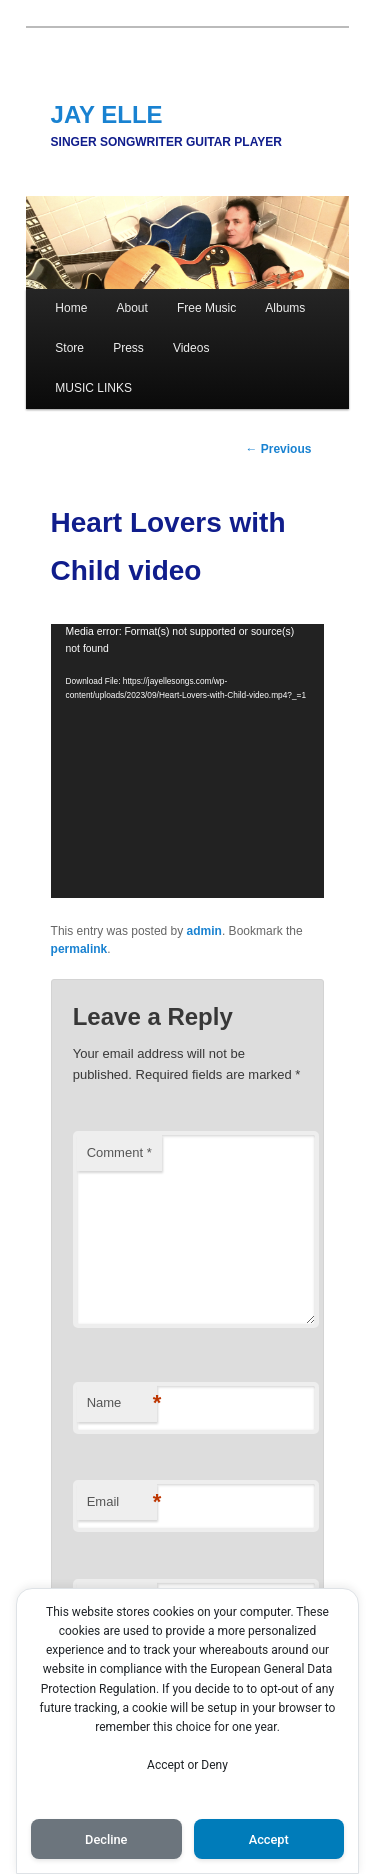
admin (204, 931)
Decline (106, 1839)
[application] (188, 761)
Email (122, 1502)
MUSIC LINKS (93, 388)
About (131, 308)
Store (69, 348)
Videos (191, 348)
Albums (285, 308)
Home (71, 308)
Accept (269, 1839)
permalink (79, 949)
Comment (119, 1152)
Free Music (206, 308)
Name (122, 1403)
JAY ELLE (107, 114)
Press (128, 348)
